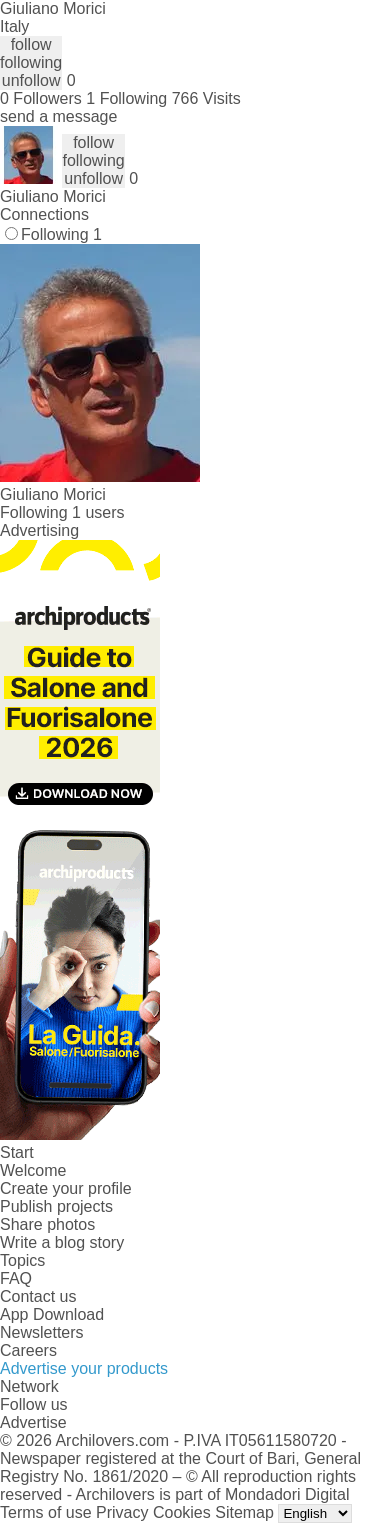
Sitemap (244, 1512)
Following (61, 234)
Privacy (122, 1512)
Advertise (33, 1422)
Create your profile (66, 1188)
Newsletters (42, 1332)
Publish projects (56, 1206)
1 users (98, 512)
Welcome (33, 1170)
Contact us (38, 1296)
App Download (52, 1314)
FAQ (16, 1278)
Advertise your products (84, 1368)
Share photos (47, 1224)
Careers (28, 1350)
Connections (44, 214)
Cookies (182, 1512)
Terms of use (46, 1512)
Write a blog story (62, 1242)
